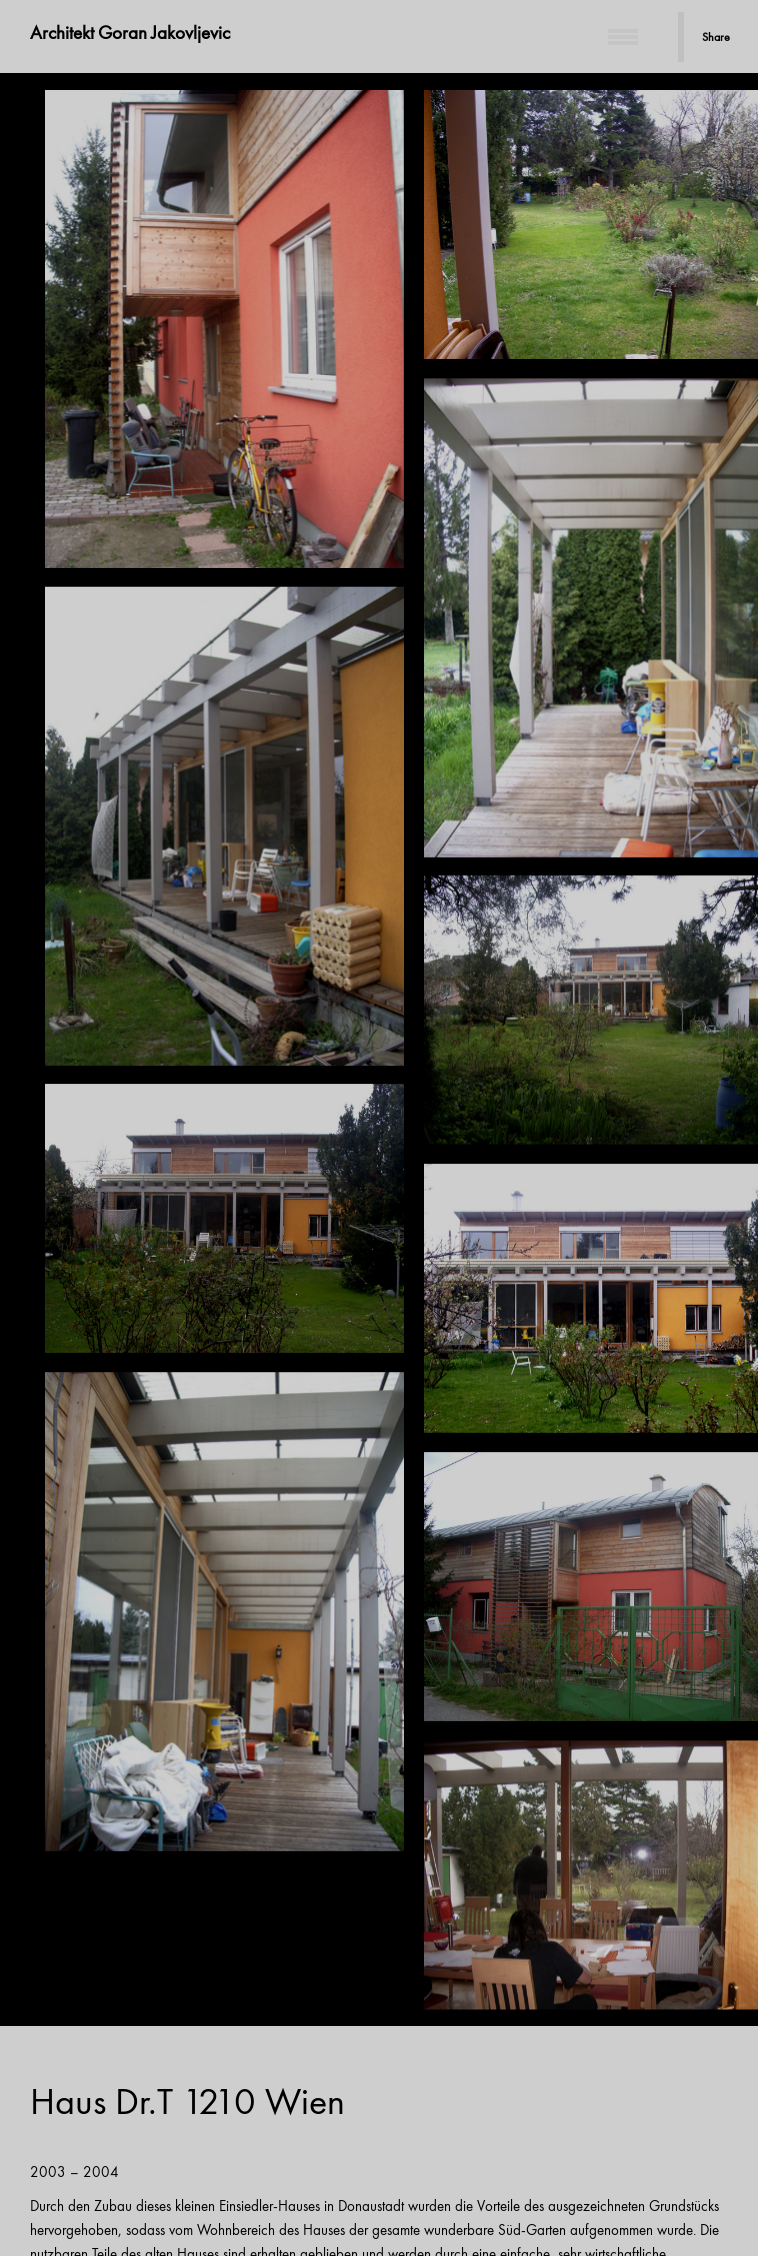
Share (716, 37)
